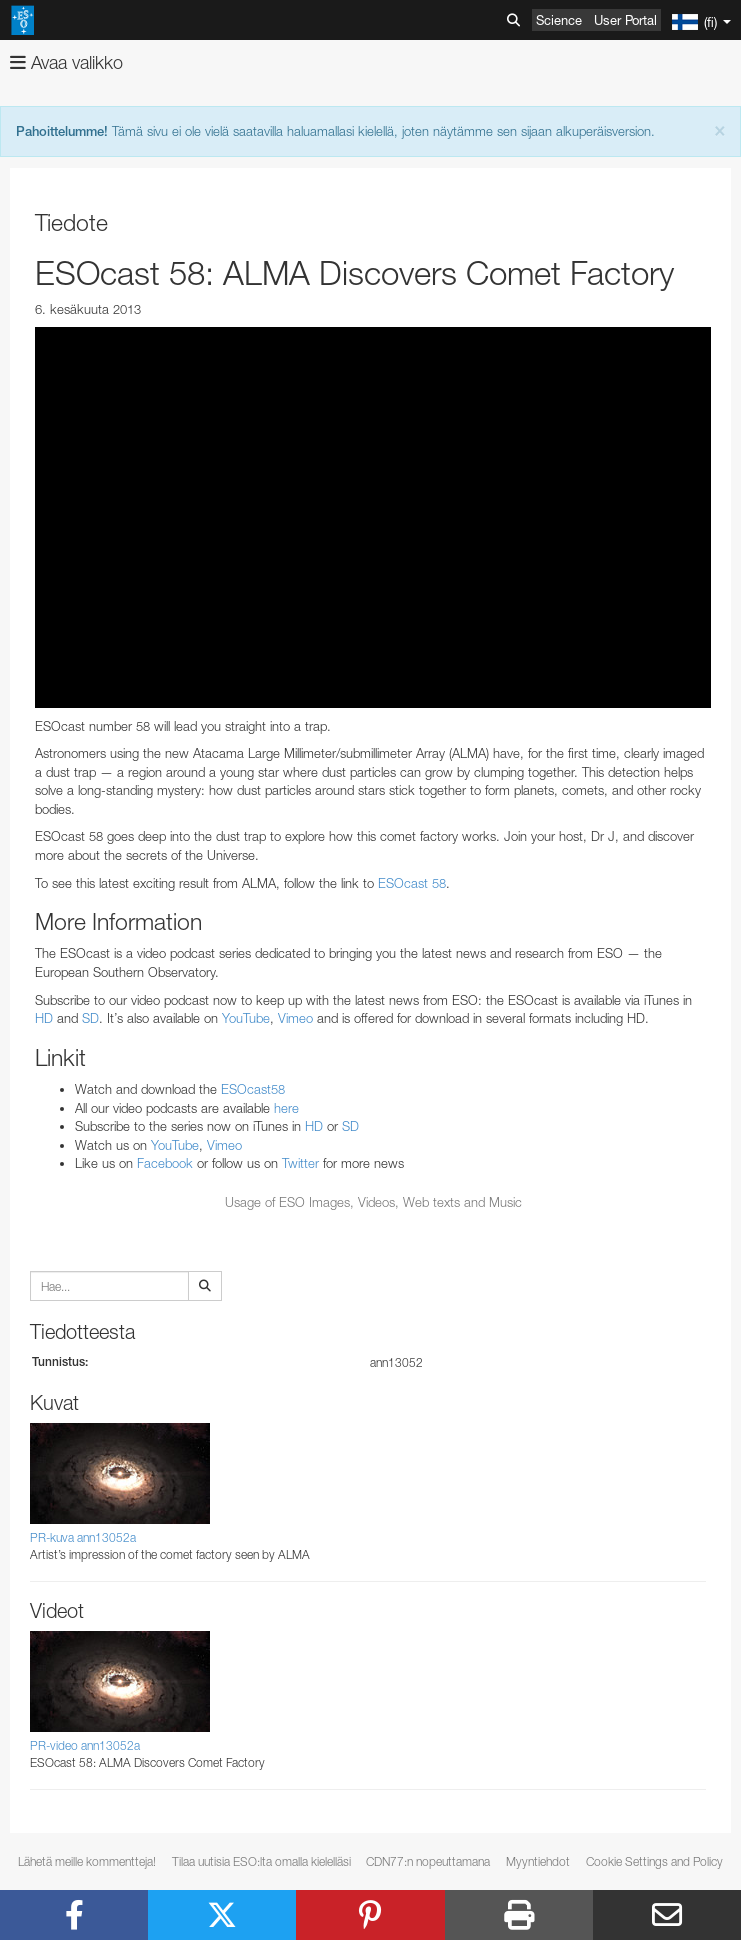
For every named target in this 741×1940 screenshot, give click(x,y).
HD (44, 1018)
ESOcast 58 (412, 883)
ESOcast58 (253, 1089)
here (286, 1108)
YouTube (246, 1018)
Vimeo (295, 1018)
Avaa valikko (66, 62)
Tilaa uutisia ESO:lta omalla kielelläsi (261, 1861)
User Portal (625, 20)
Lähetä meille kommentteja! (87, 1861)
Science (559, 20)
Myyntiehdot (538, 1861)
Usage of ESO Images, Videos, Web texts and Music (373, 1202)
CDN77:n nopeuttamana (428, 1861)
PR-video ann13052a (85, 1745)
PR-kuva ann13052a (83, 1537)
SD (90, 1018)
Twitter (300, 1163)
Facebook (165, 1163)
